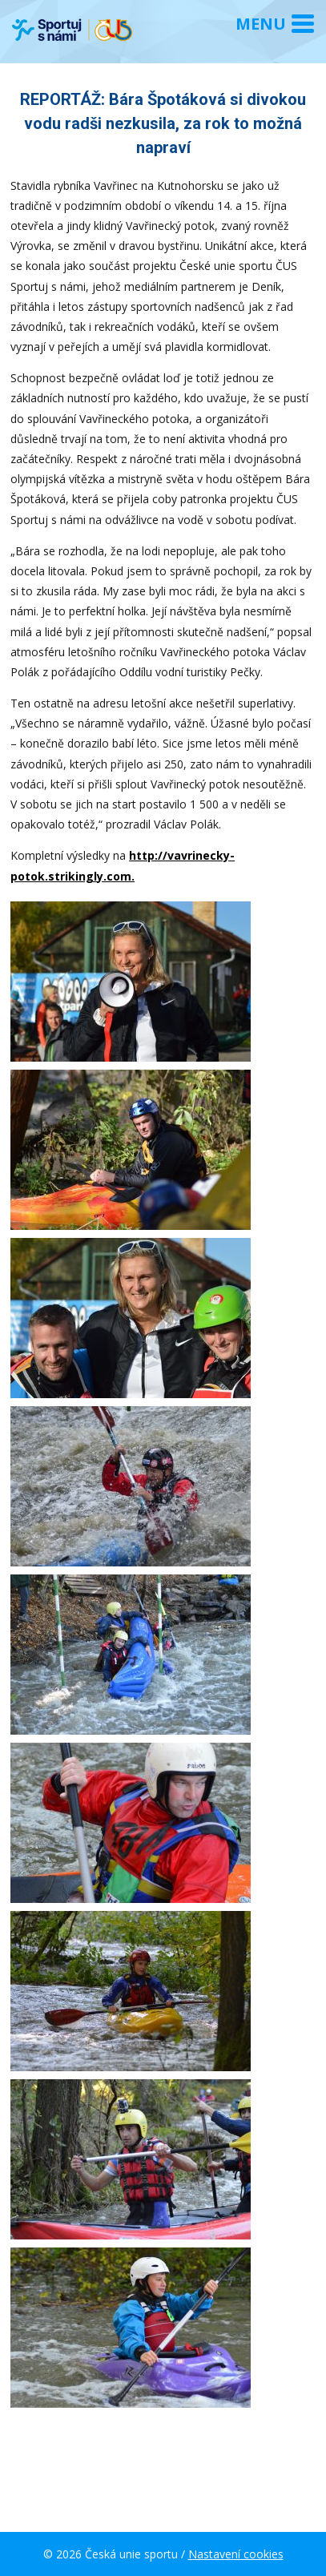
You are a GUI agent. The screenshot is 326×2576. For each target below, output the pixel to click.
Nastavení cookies (236, 2554)
